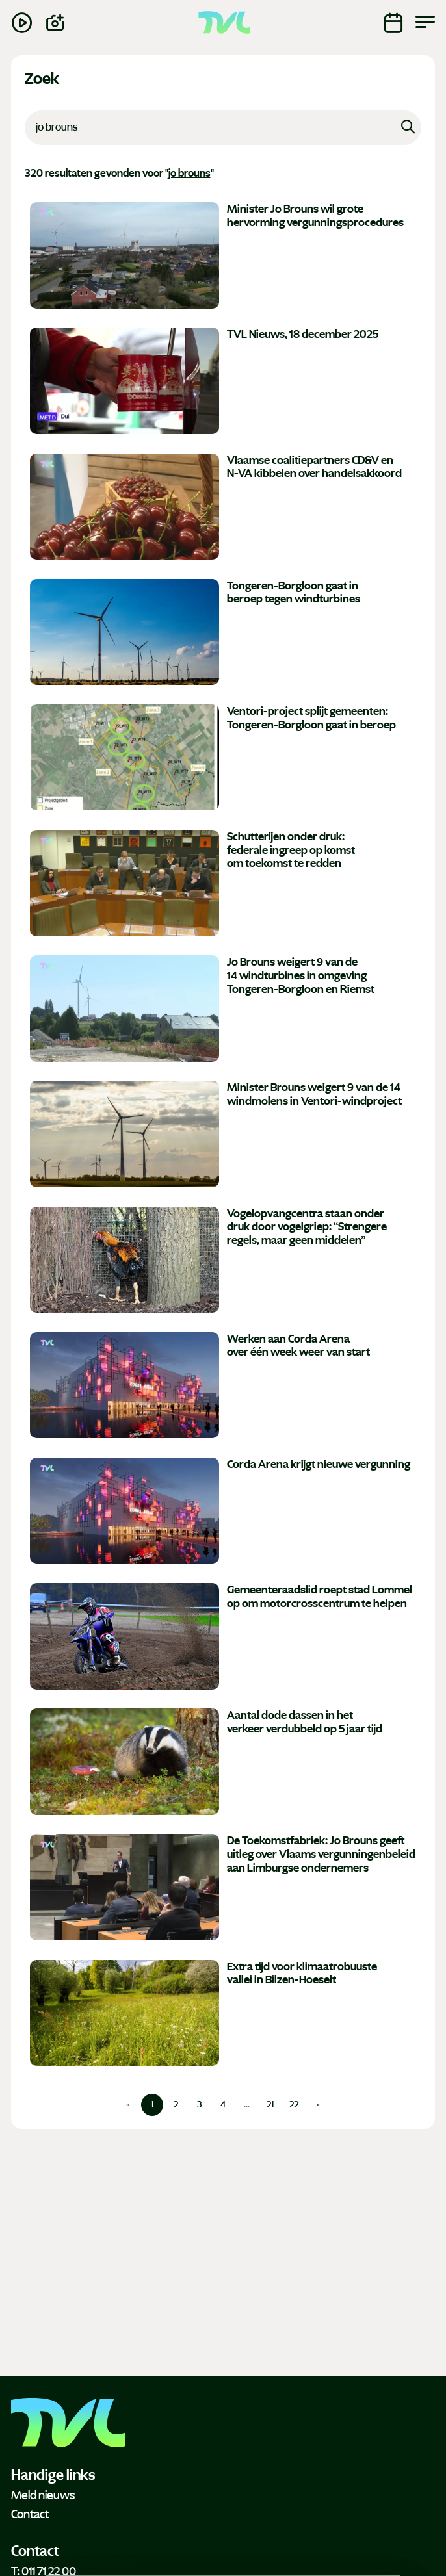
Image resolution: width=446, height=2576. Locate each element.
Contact (30, 2514)
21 (270, 2104)
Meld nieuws (43, 2495)
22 (293, 2104)
